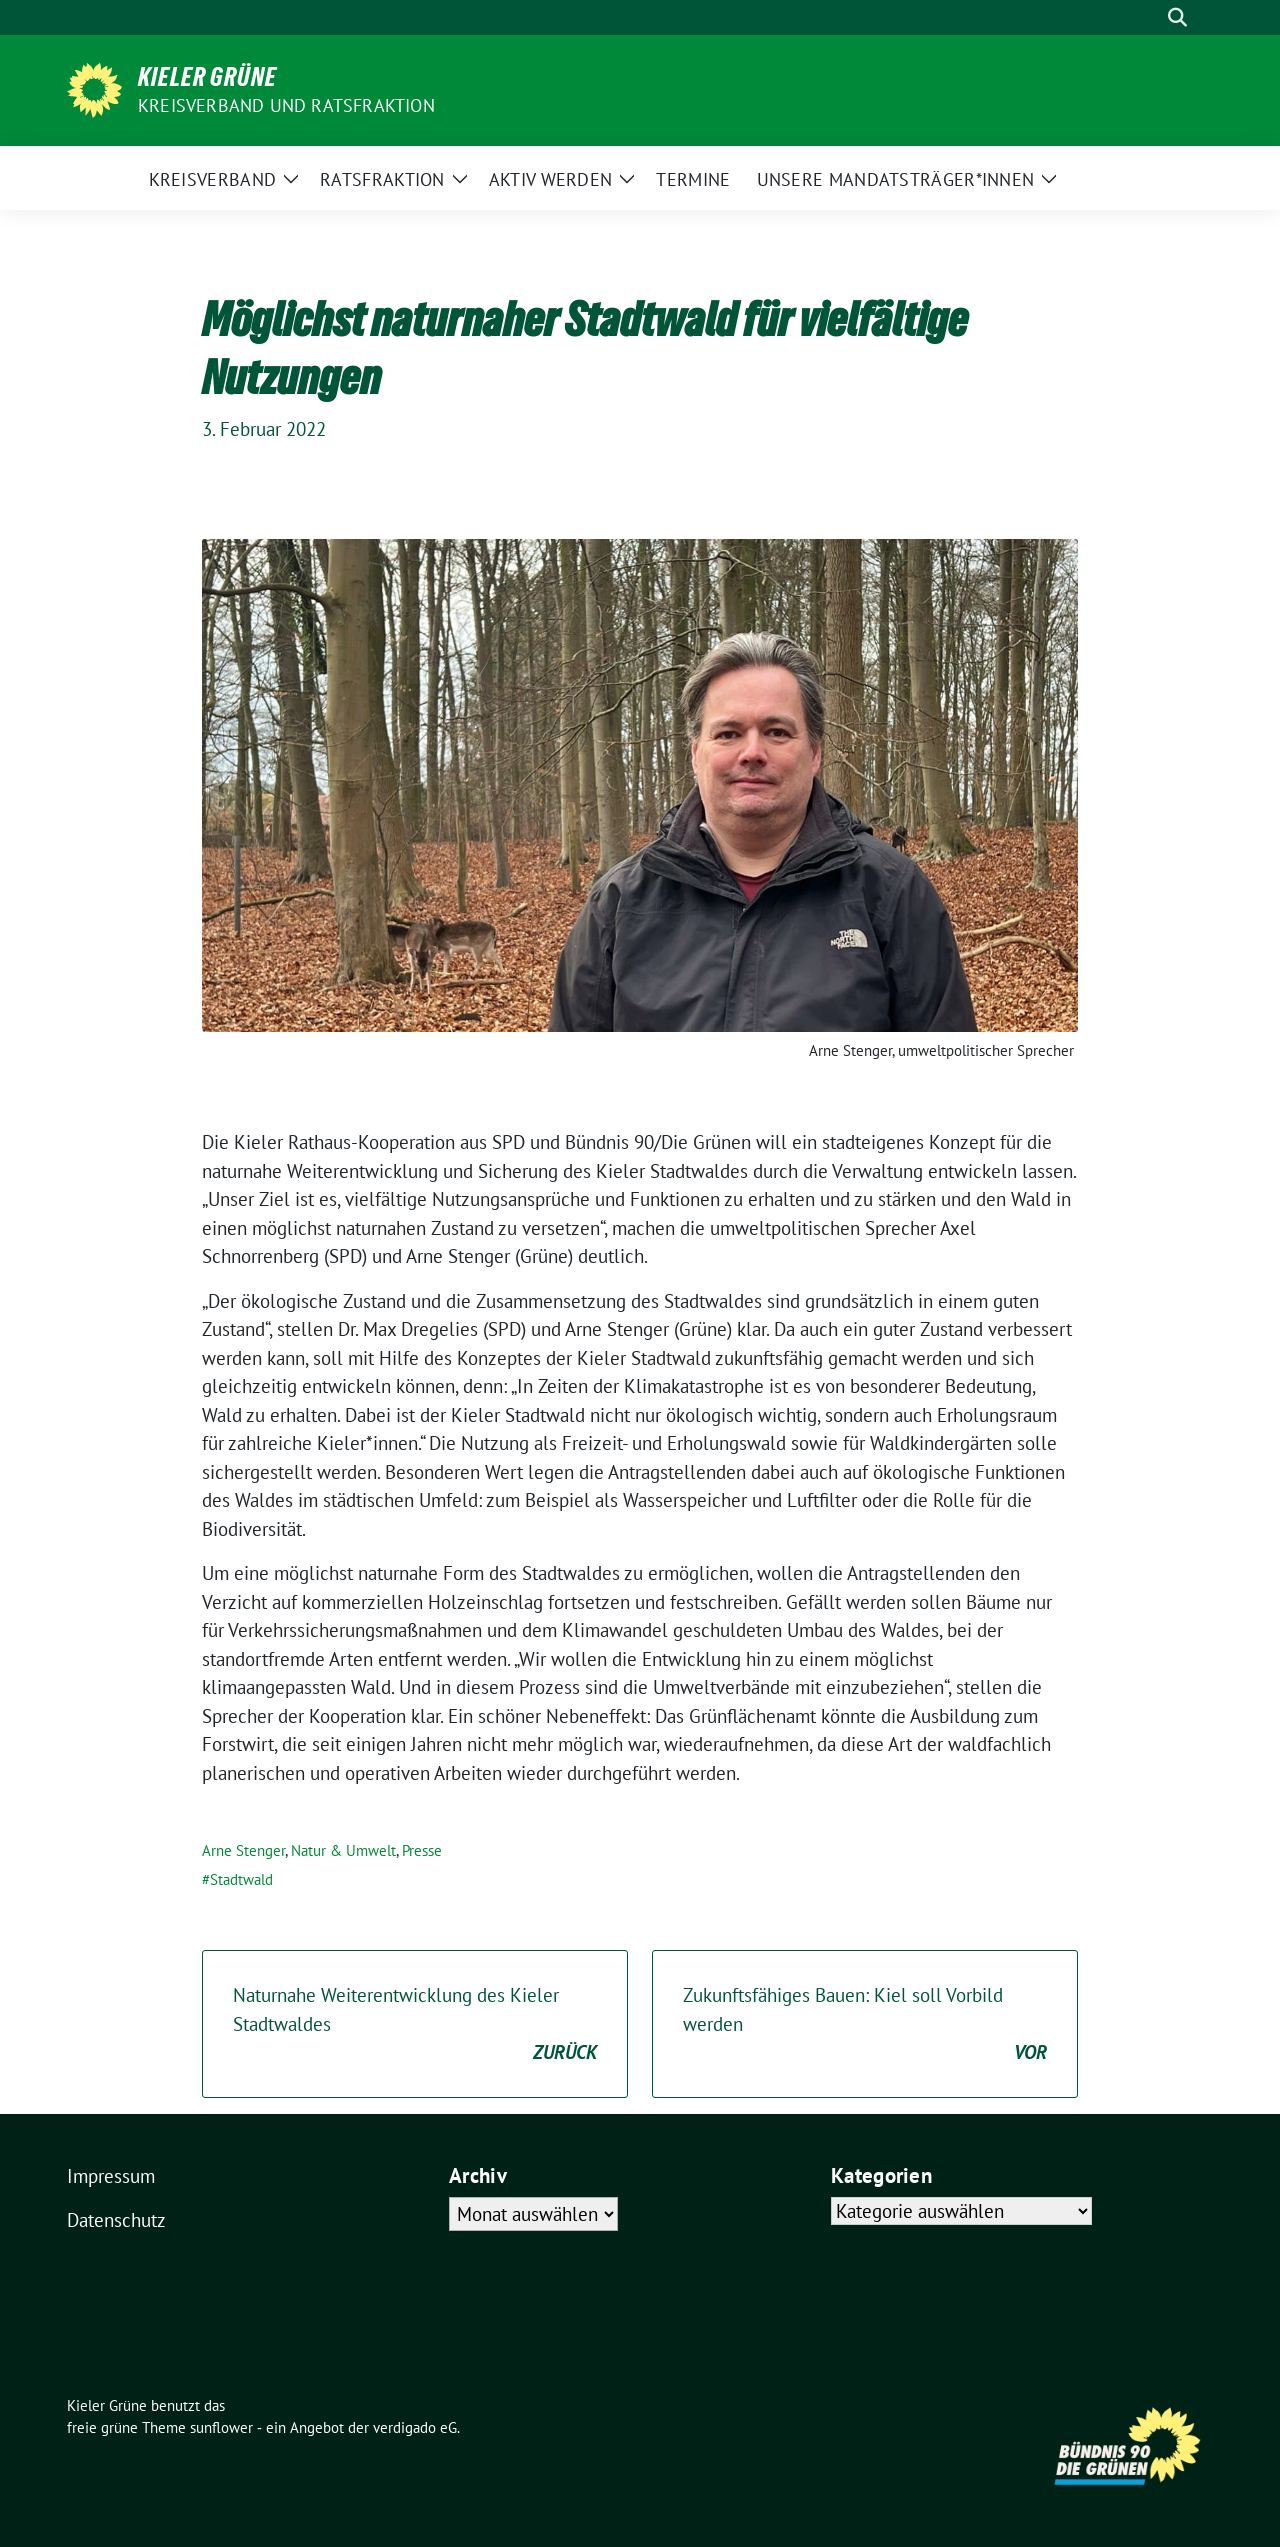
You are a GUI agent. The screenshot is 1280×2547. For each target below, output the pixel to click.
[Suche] (1149, 17)
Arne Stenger (243, 1850)
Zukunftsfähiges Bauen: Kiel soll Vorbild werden (865, 2025)
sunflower (221, 2427)
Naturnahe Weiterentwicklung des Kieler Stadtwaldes (415, 2025)
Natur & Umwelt (343, 1850)
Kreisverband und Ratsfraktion (286, 105)
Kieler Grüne (207, 77)
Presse (422, 1850)
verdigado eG (415, 2427)
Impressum (111, 2176)
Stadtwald (241, 1879)
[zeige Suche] (1177, 17)
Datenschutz (116, 2220)
